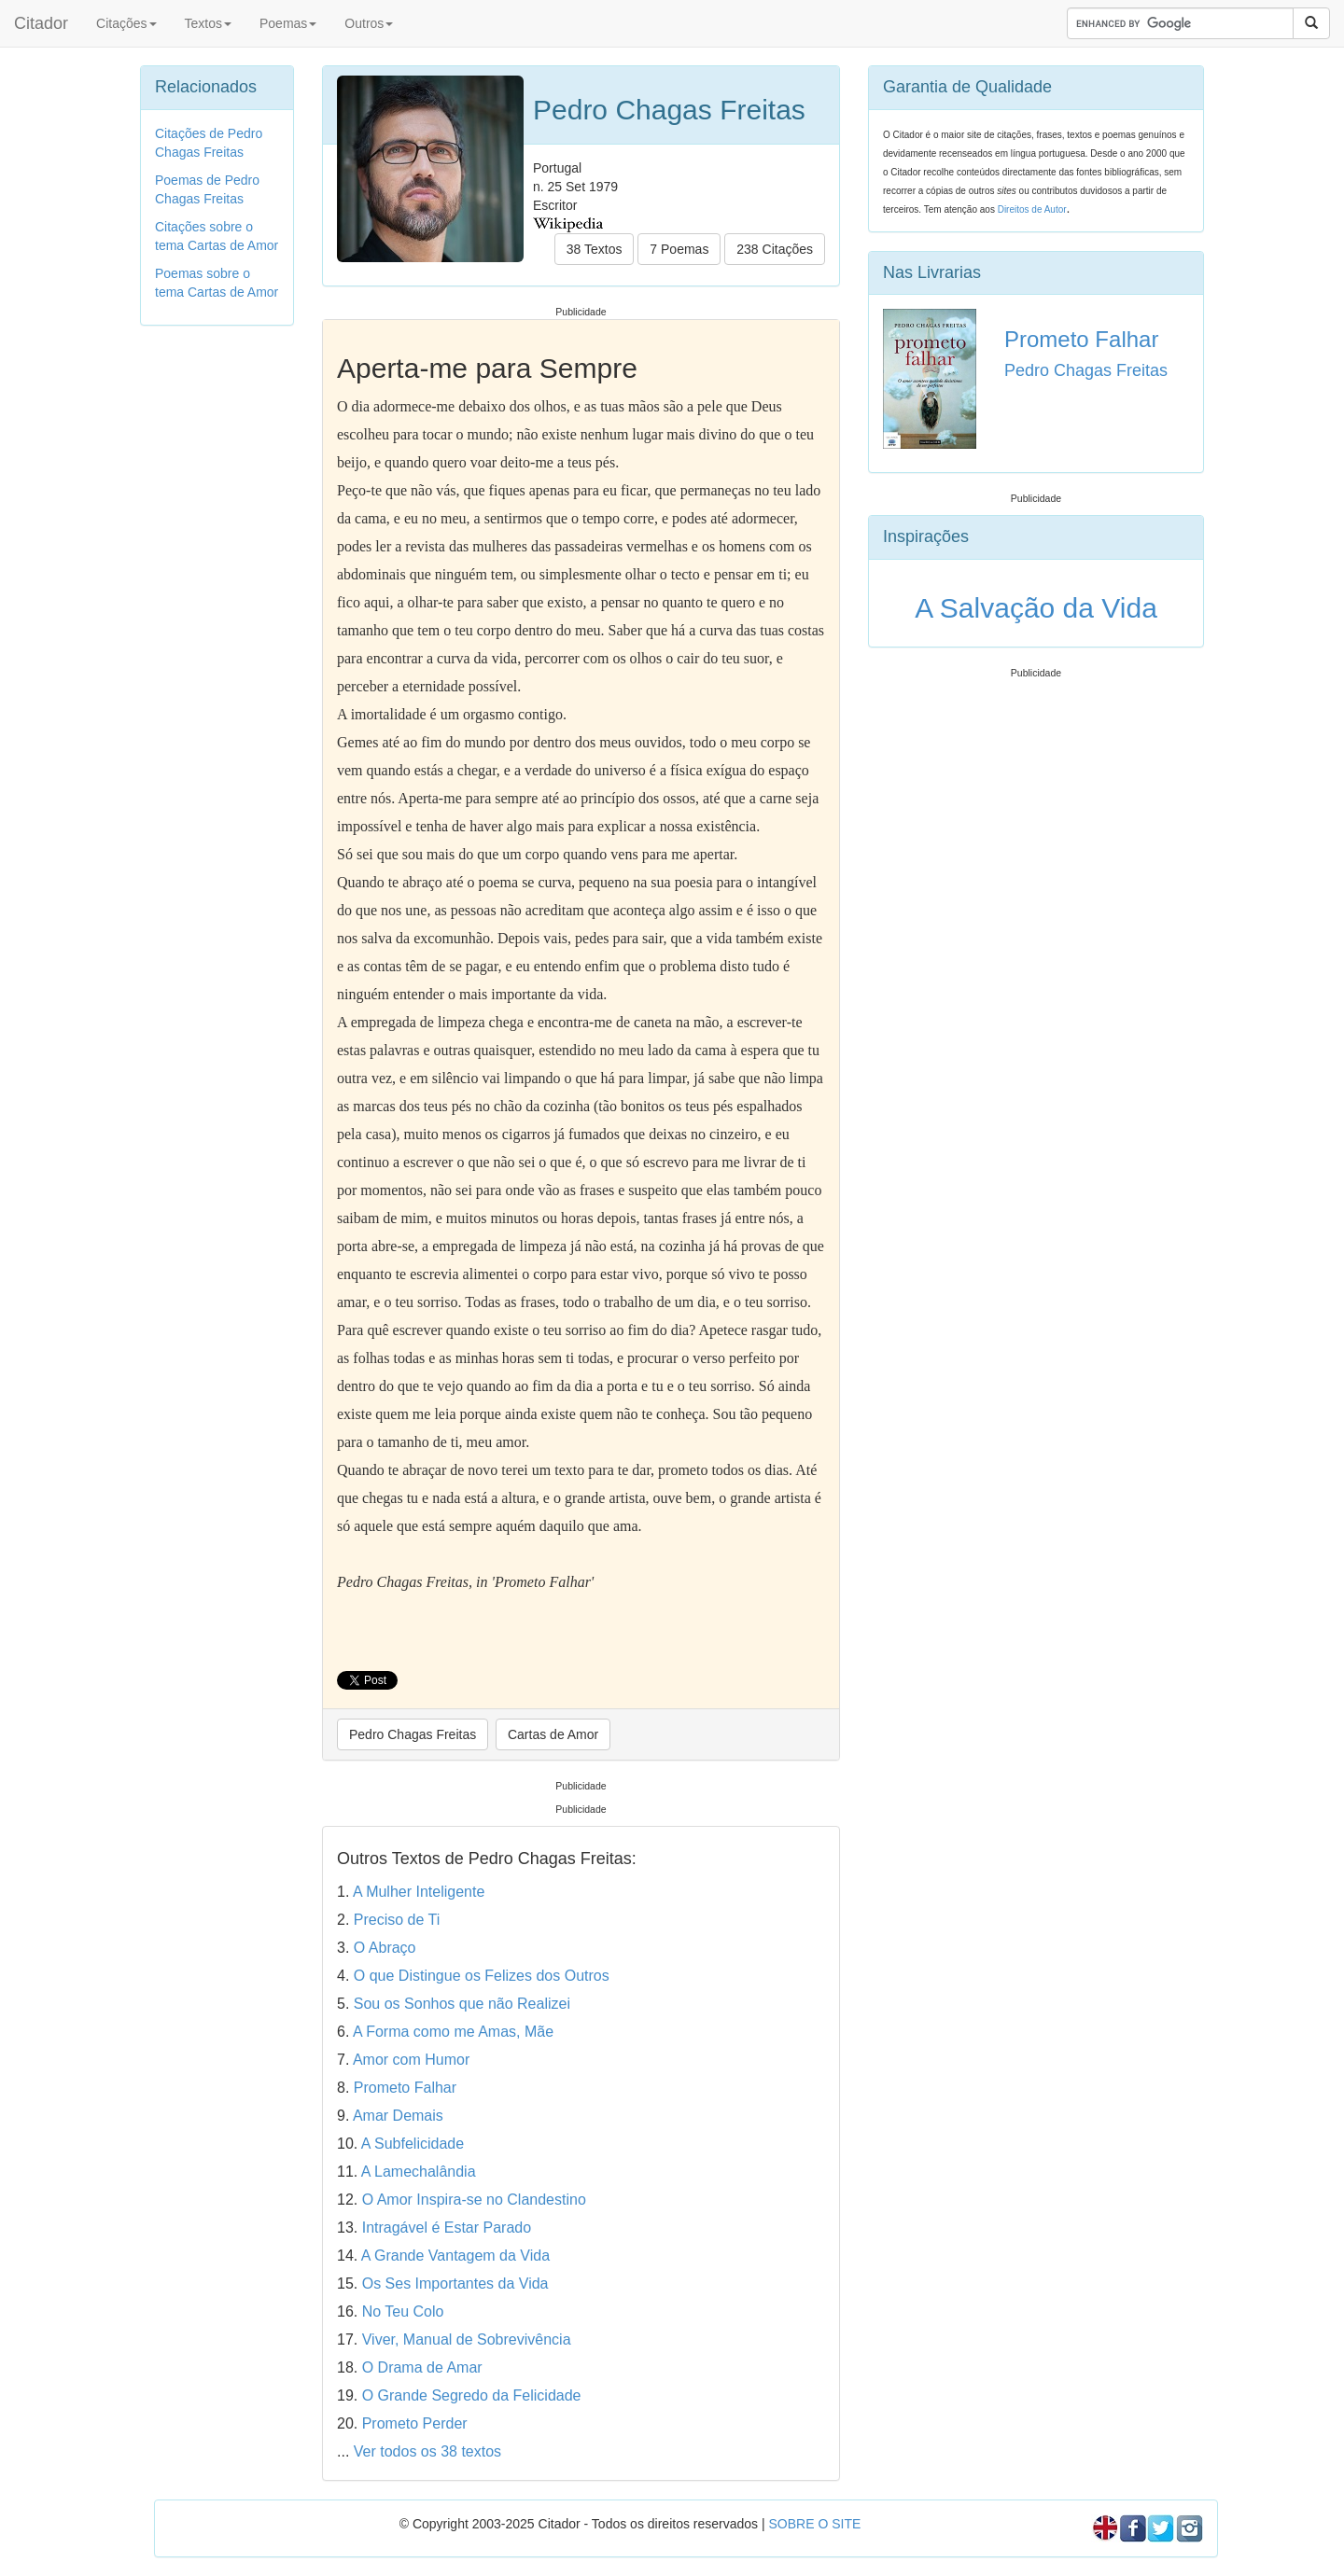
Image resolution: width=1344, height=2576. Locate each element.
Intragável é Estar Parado (446, 2227)
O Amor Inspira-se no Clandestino (474, 2199)
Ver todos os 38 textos (427, 2451)
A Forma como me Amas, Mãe (453, 2032)
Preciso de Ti (397, 1920)
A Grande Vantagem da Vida (455, 2255)
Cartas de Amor (553, 1734)
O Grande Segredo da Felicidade (471, 2395)
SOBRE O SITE (814, 2523)
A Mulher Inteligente (418, 1892)
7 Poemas (679, 249)
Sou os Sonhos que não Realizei (462, 2004)
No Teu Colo (403, 2311)
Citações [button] (126, 23)
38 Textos (595, 249)
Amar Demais (398, 2115)
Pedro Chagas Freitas (412, 1734)
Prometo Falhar (405, 2088)
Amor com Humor (411, 2060)
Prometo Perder (415, 2423)
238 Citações (774, 249)
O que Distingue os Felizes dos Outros (481, 1976)
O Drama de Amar (422, 2367)
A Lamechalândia (418, 2171)
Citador (41, 23)
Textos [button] (208, 23)
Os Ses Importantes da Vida (455, 2283)
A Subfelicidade (412, 2143)
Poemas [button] (287, 23)
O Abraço (385, 1948)
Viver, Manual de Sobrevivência (466, 2339)
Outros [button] (368, 23)
